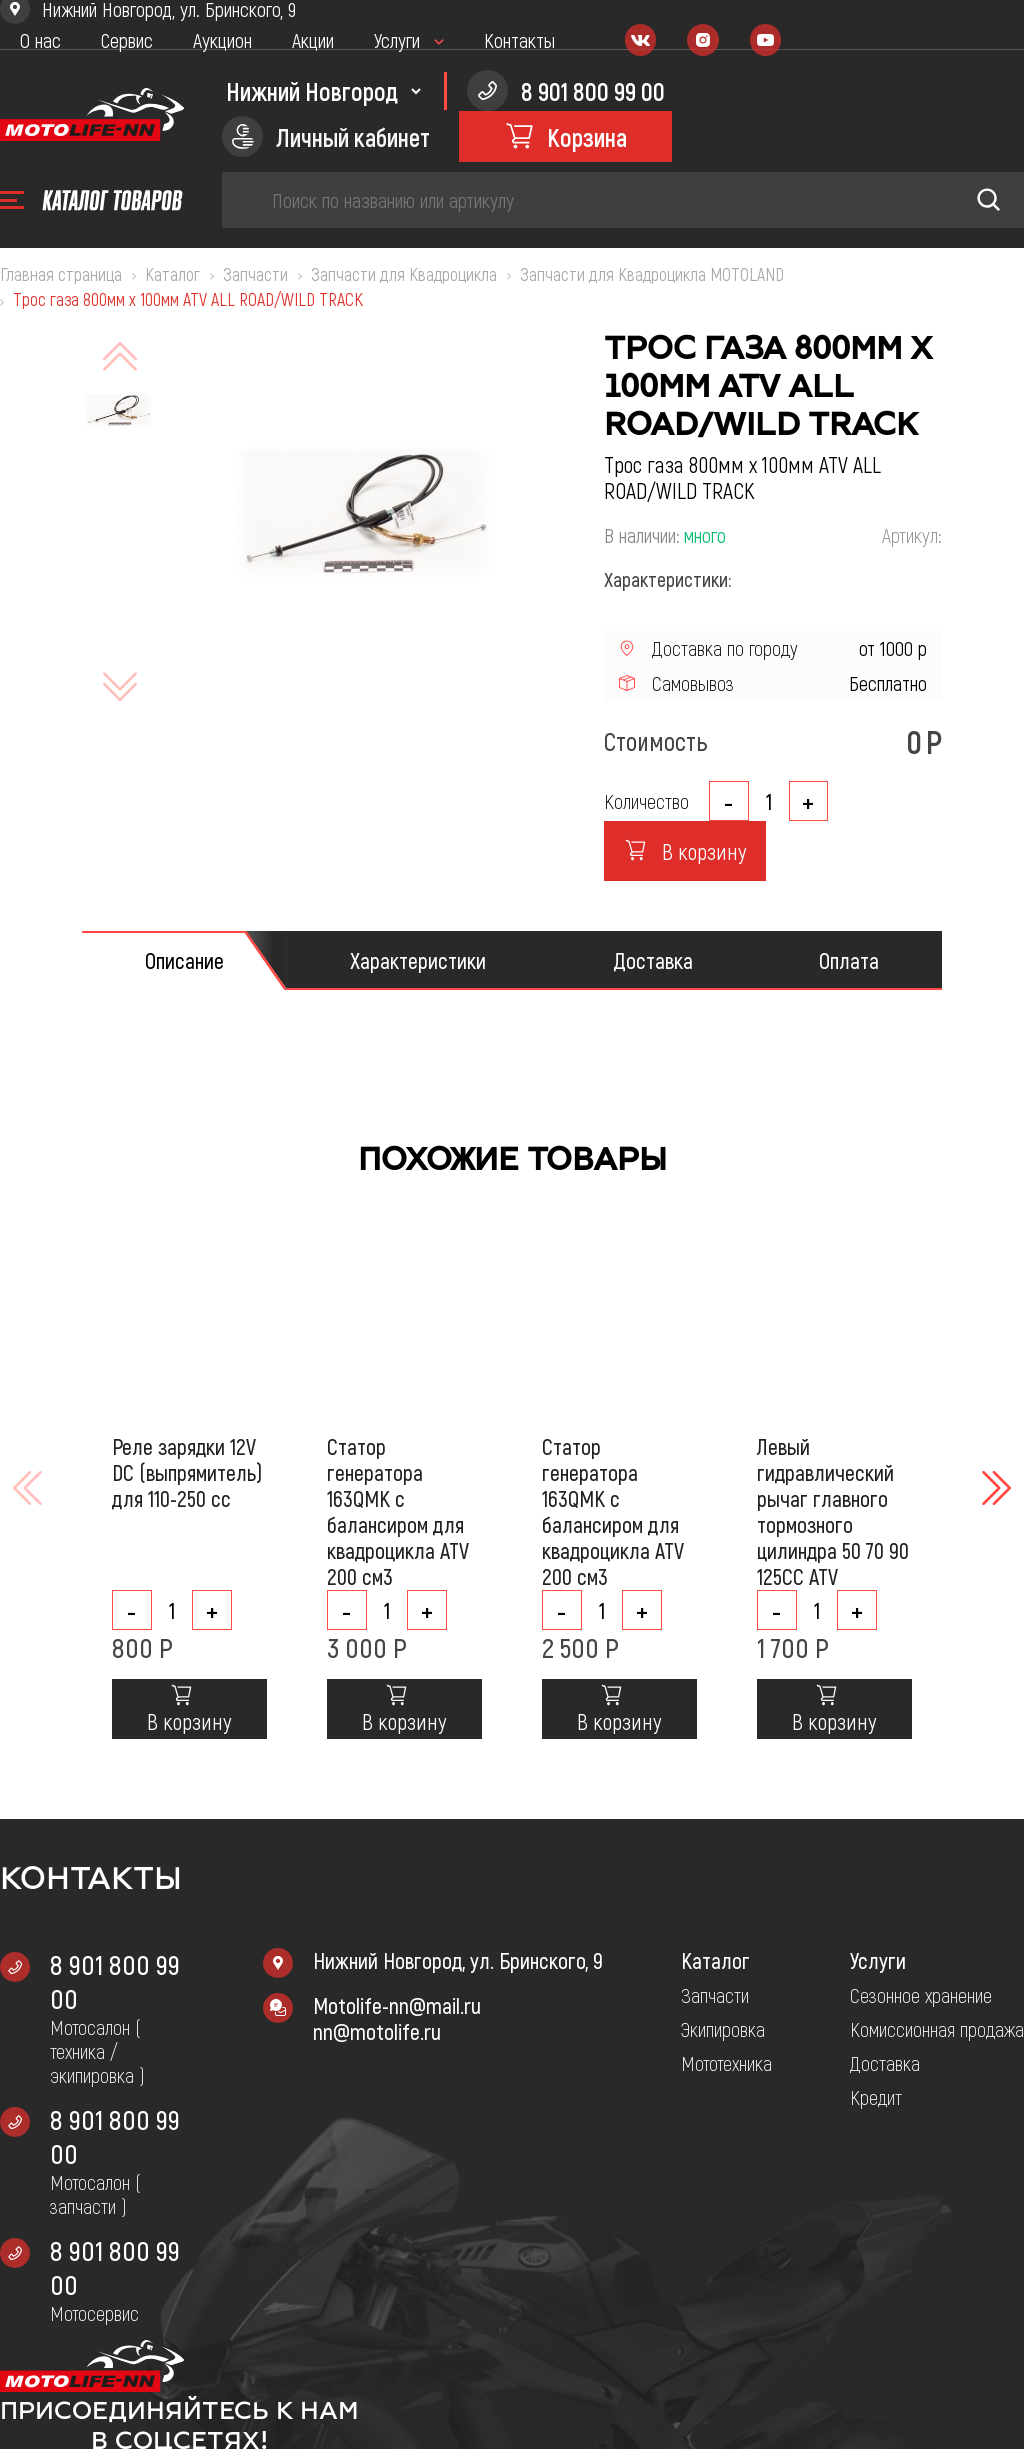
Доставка (885, 2063)
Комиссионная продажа (937, 2029)
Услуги (397, 40)
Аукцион (222, 40)
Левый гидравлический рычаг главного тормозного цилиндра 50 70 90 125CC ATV (833, 1511)
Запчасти (715, 1995)
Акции (313, 40)
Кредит (876, 2097)
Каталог (715, 1960)
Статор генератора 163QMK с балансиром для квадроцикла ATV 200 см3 (398, 1511)
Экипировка (723, 2029)
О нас (40, 40)
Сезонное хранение (921, 1995)
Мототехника (726, 2063)
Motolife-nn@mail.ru (397, 2005)
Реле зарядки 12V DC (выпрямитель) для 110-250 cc (187, 1472)
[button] (994, 1488)
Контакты (519, 40)
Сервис (127, 40)
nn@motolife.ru (377, 2031)
